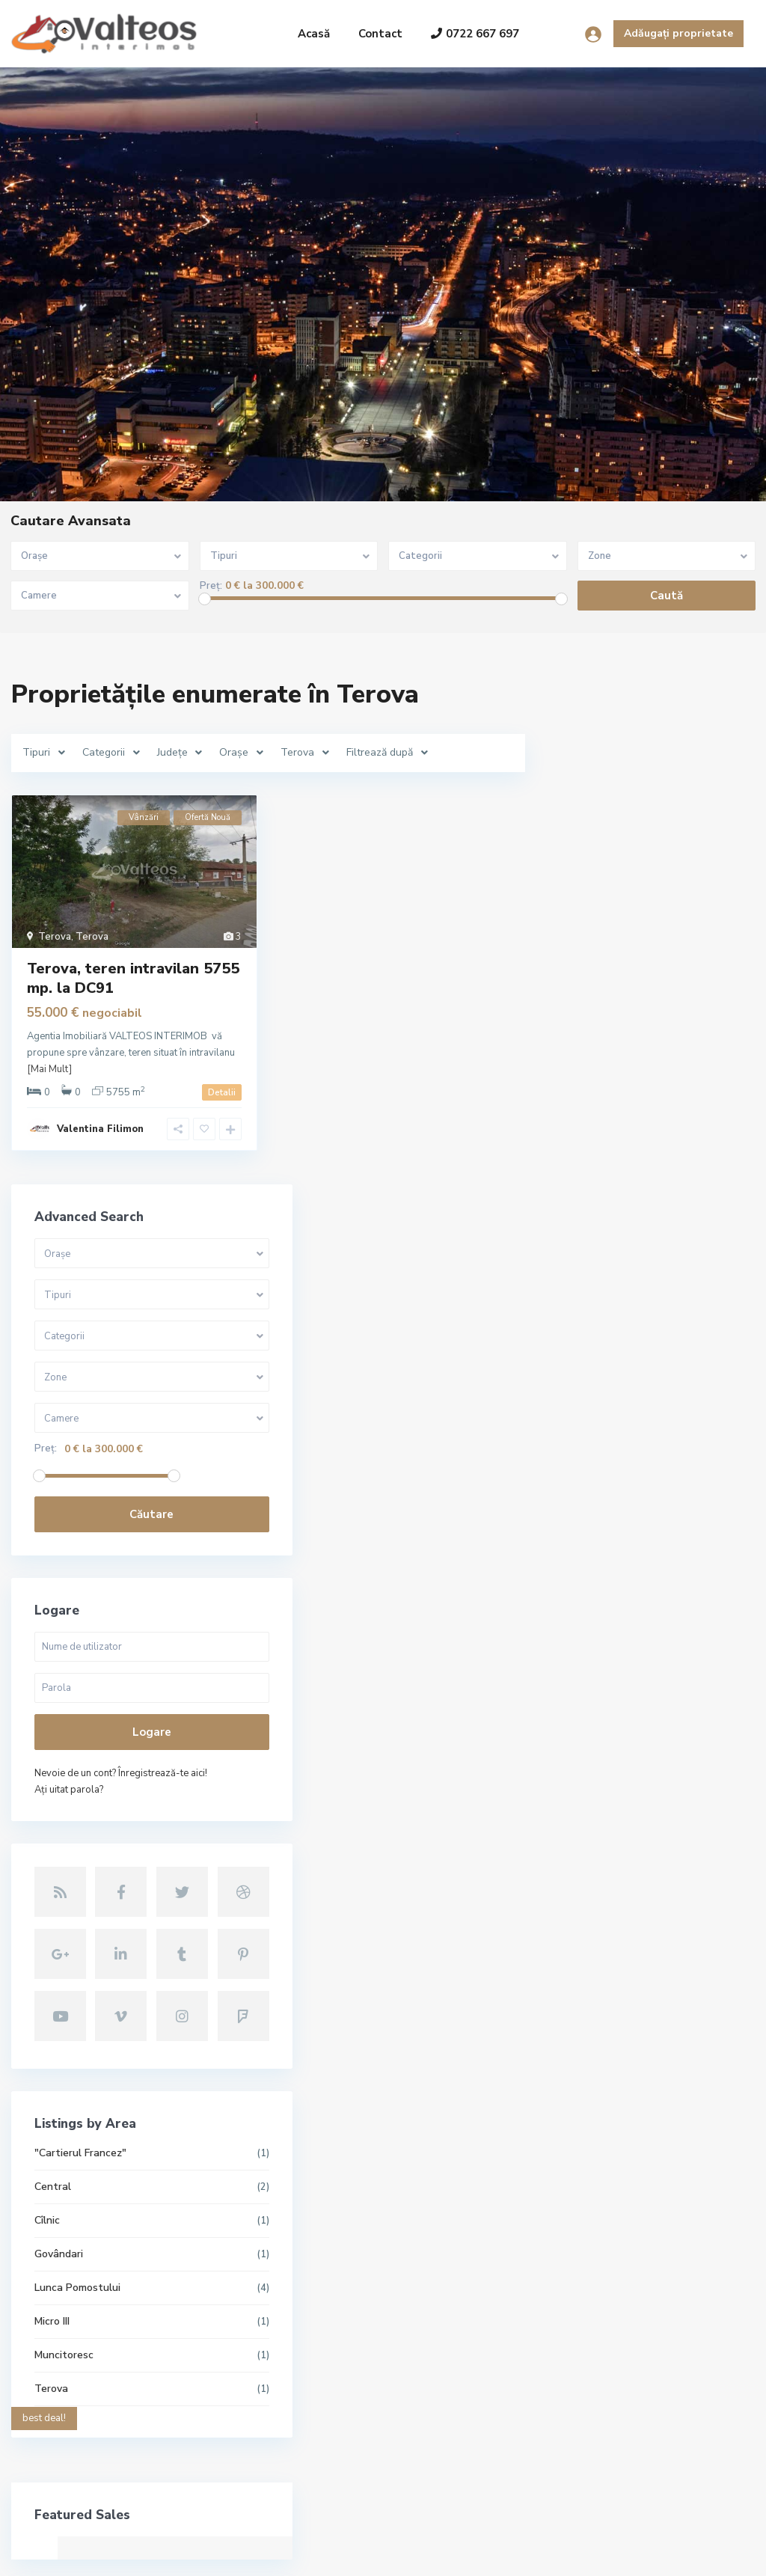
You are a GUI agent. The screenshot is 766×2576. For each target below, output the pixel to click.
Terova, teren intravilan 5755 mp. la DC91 (133, 978)
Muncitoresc (600, 1816)
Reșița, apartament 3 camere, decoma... (326, 2230)
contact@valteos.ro (88, 2403)
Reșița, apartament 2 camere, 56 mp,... (323, 2312)
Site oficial (66, 2425)
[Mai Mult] (49, 1069)
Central (589, 1648)
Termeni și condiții (603, 2553)
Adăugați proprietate (678, 33)
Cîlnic (583, 1681)
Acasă (314, 33)
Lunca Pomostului (614, 1749)
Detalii (222, 1092)
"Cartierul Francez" (617, 1614)
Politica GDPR (699, 2553)
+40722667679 (78, 2380)
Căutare (651, 1007)
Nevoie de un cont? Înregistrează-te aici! (648, 1275)
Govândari (595, 1715)
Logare (650, 1225)
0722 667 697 (475, 33)
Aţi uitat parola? (605, 1299)
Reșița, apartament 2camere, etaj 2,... (325, 2379)
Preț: (211, 586)
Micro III (588, 1782)
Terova (54, 936)
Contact (380, 33)
